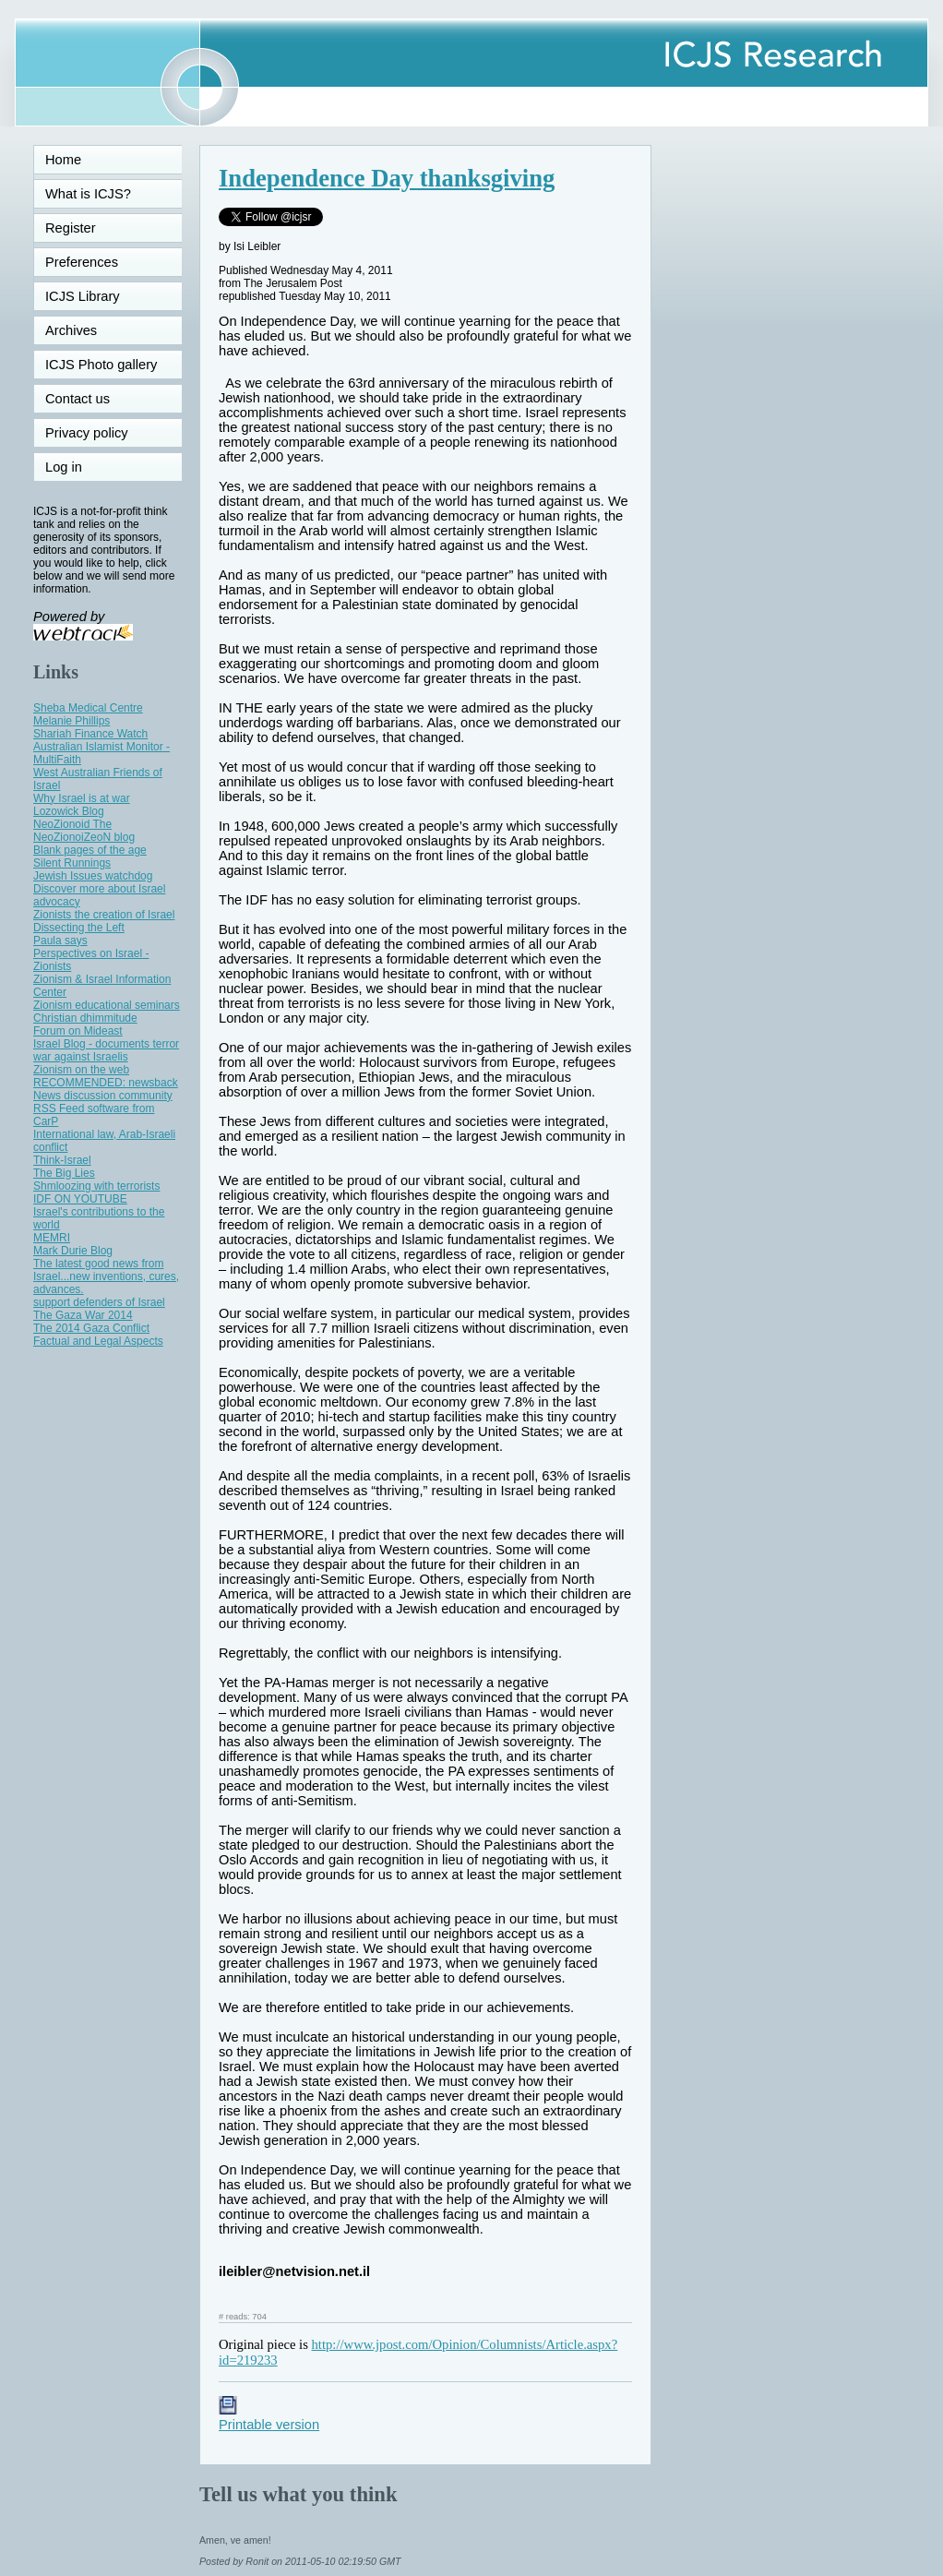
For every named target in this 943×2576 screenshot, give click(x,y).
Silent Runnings (72, 863)
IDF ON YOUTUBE (80, 1198)
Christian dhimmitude (85, 1018)
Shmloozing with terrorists (96, 1186)
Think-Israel (62, 1160)
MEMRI (51, 1237)
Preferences (81, 262)
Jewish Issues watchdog (92, 875)
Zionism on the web (81, 1069)
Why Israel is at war (81, 798)
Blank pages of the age (90, 850)
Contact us (77, 398)
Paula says (60, 940)
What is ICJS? (88, 193)
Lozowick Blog (68, 811)
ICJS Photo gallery (101, 364)
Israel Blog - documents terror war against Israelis (106, 1050)
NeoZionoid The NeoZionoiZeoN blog (84, 831)
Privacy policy (86, 432)
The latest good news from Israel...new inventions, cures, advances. (106, 1276)
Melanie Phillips (71, 720)
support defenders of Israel (99, 1302)
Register (70, 228)
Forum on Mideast (78, 1030)
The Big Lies (64, 1173)
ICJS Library (82, 296)
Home (63, 159)
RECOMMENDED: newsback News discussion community (105, 1089)
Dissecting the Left (79, 927)
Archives (71, 330)
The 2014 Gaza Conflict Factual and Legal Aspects (98, 1335)
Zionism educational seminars (106, 1005)
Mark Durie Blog (73, 1250)
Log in (74, 467)
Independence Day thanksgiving (387, 178)
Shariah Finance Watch (90, 733)
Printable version (269, 2417)
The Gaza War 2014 (83, 1315)
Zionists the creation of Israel (103, 914)
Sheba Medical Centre (88, 707)
